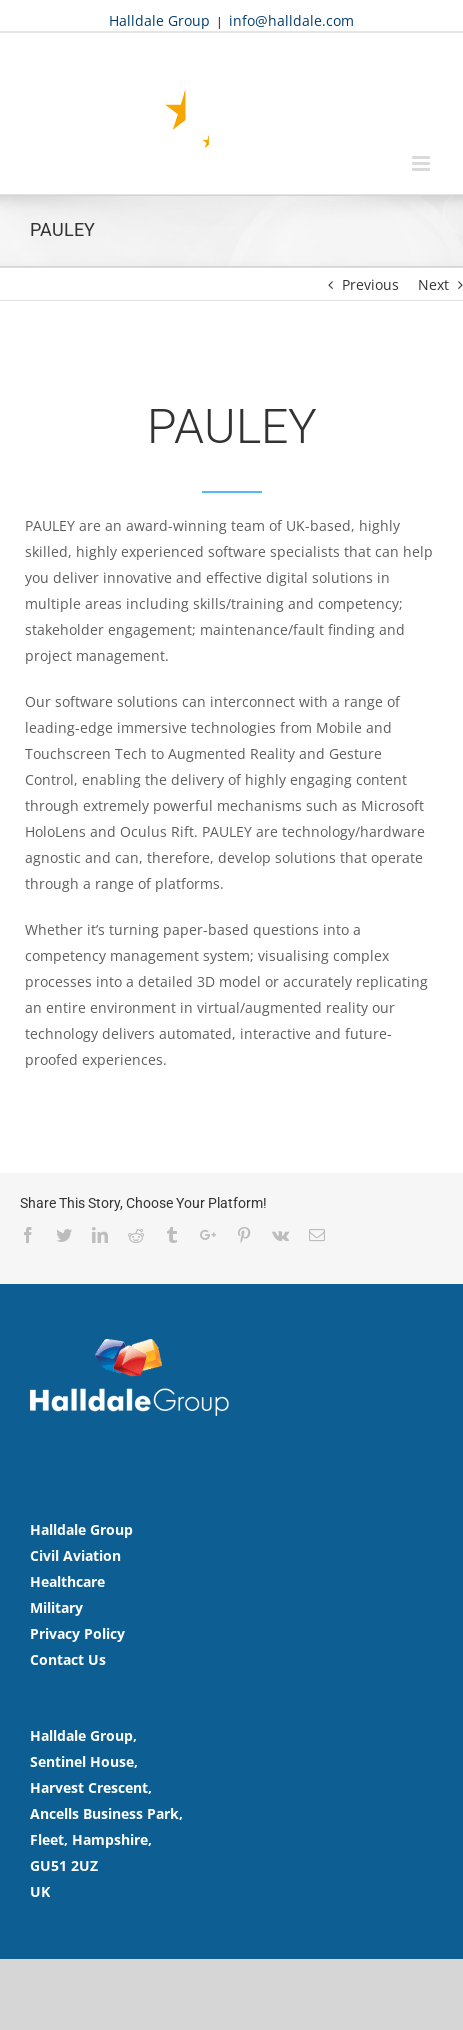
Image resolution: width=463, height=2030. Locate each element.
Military (56, 1607)
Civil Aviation (75, 1555)
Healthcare (67, 1581)
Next (433, 284)
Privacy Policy (77, 1633)
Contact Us (68, 1659)
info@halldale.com (291, 20)
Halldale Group (159, 20)
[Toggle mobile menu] (422, 163)
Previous (370, 284)
